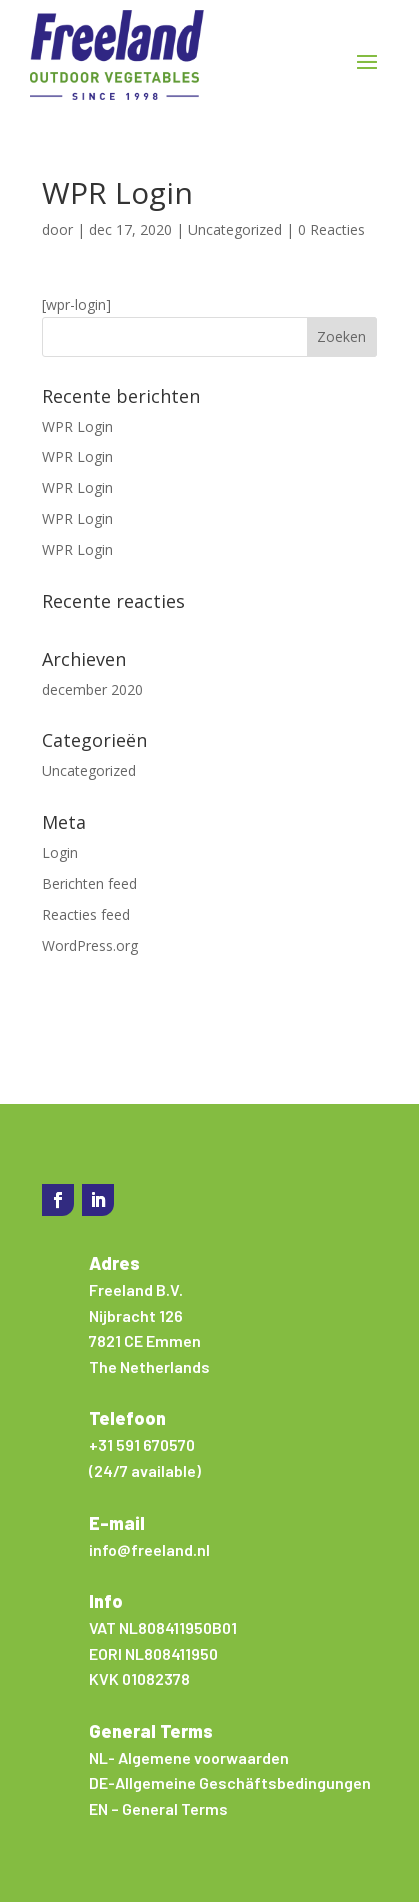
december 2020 (92, 689)
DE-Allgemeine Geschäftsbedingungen (230, 1782)
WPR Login (77, 426)
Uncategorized (235, 229)
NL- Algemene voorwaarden (189, 1757)
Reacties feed (86, 914)
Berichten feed (89, 883)
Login (60, 852)
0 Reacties (331, 229)
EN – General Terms (158, 1808)
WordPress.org (90, 945)
